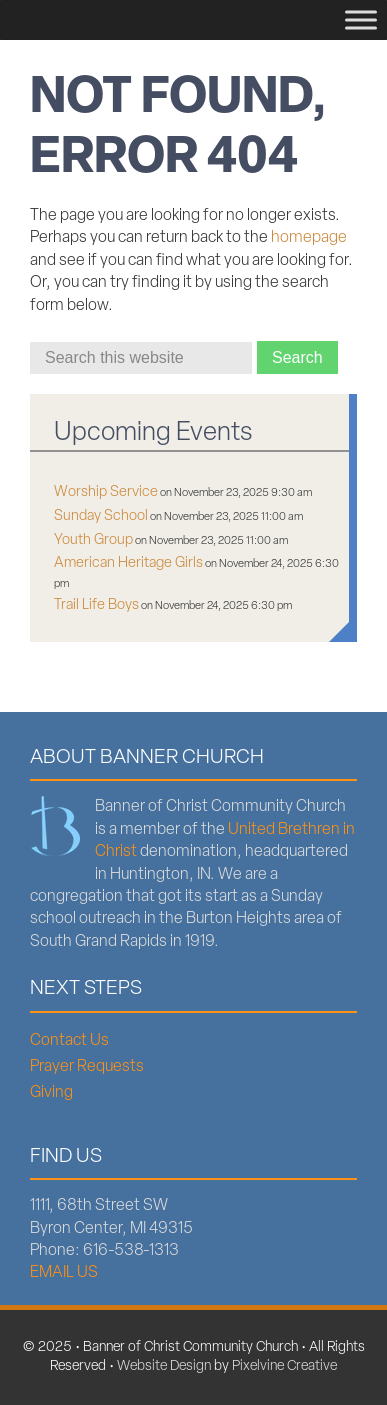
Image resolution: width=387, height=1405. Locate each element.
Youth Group (93, 540)
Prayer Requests (87, 1067)
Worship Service (106, 492)
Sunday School (101, 516)
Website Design (164, 1366)
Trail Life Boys (96, 605)
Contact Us (69, 1041)
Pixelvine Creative (284, 1366)
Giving (51, 1093)
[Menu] (361, 19)
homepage (309, 238)
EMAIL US (64, 1273)
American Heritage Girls (128, 563)
